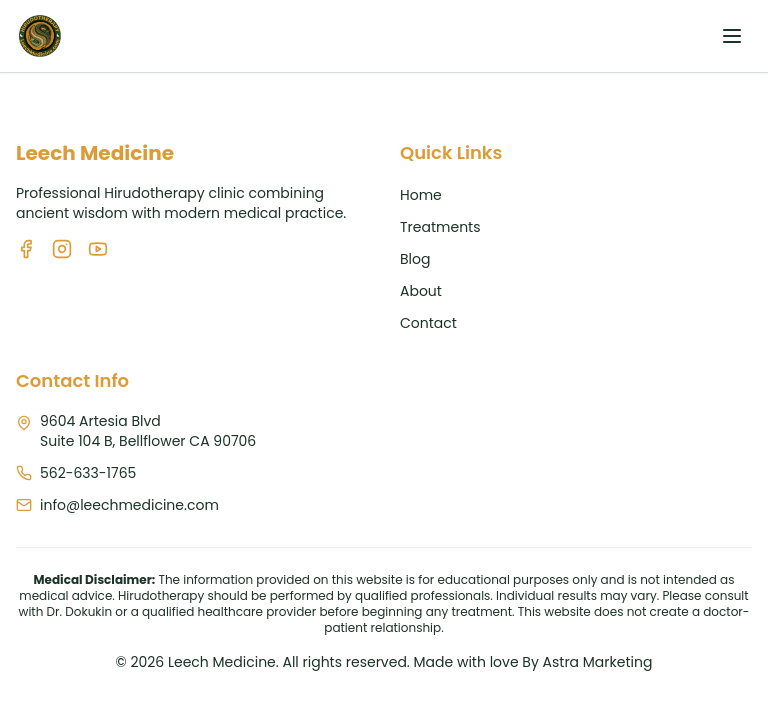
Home (421, 195)
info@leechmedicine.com (129, 505)
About (421, 291)
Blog (415, 259)
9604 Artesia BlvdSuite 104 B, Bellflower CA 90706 (148, 431)
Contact (428, 323)
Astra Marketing (598, 662)
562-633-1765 (88, 473)
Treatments (440, 227)
